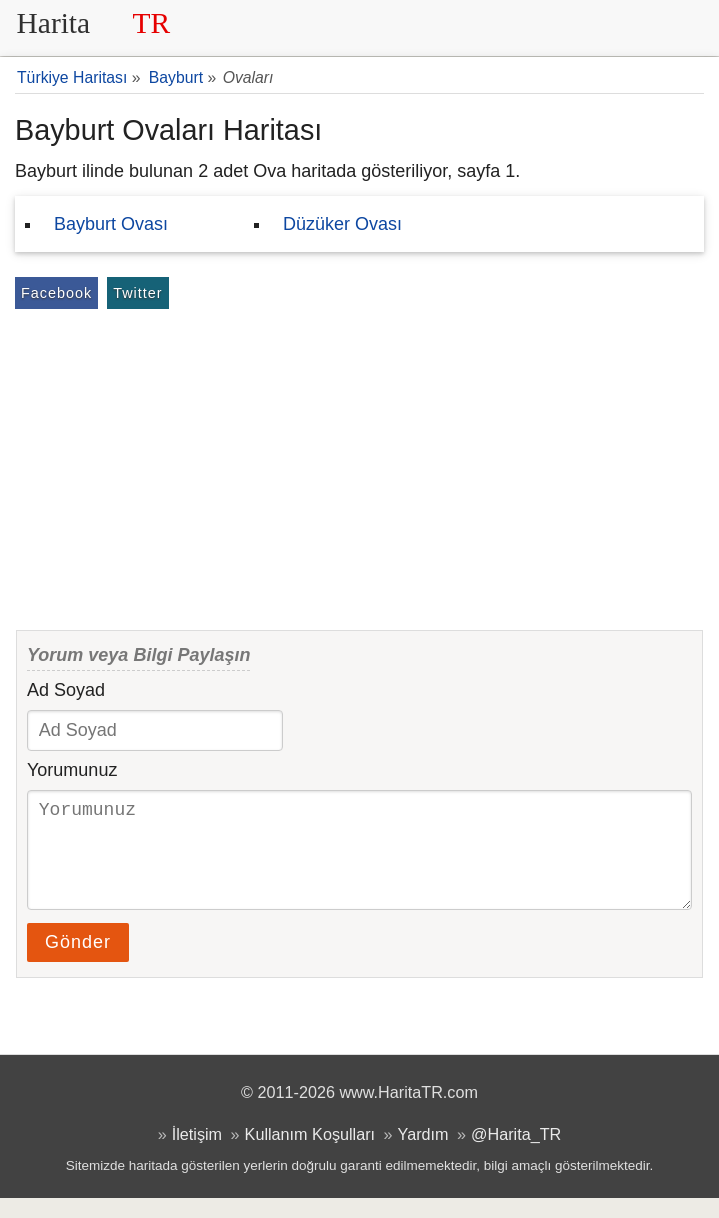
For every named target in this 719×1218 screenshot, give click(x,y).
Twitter (137, 293)
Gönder (78, 962)
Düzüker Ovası (342, 224)
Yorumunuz (72, 770)
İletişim (197, 1154)
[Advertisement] (359, 464)
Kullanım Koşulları (310, 1154)
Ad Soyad (66, 690)
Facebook (56, 293)
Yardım (423, 1154)
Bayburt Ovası (111, 224)
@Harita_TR (516, 1154)
